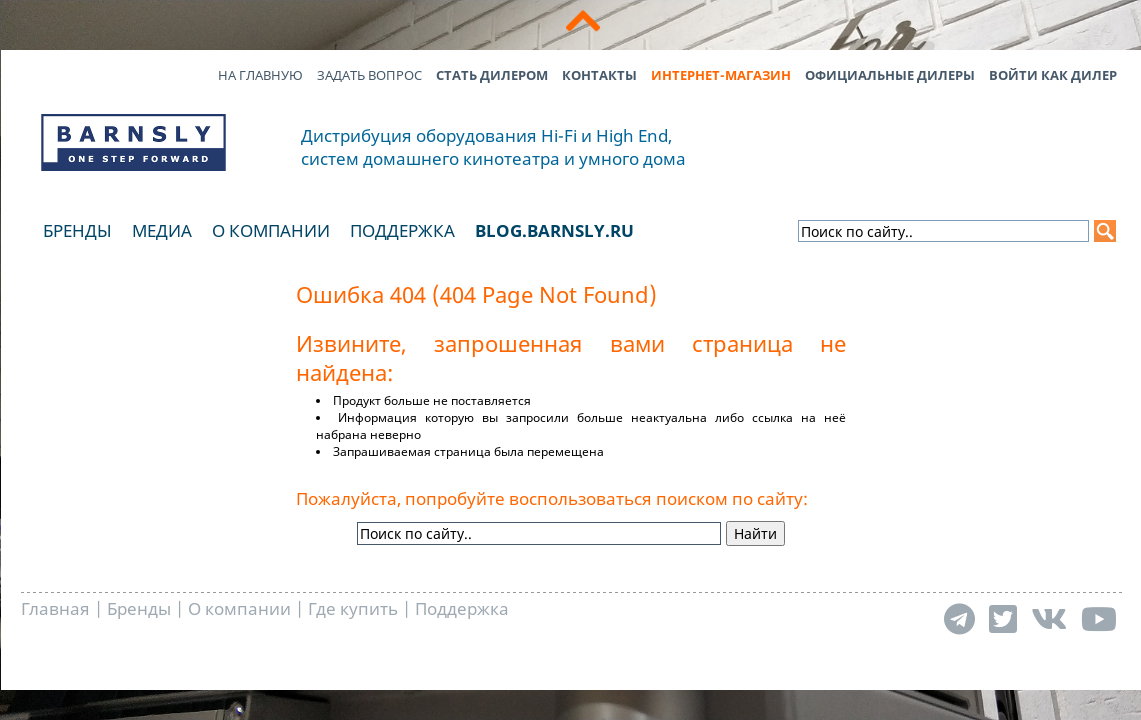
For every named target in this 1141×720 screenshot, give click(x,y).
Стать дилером (492, 75)
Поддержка (402, 230)
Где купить (353, 608)
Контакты (599, 75)
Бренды (77, 230)
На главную (260, 75)
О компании (271, 230)
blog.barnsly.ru (554, 230)
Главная (55, 608)
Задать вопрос (369, 75)
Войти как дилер (1053, 75)
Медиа (162, 230)
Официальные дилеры (890, 75)
